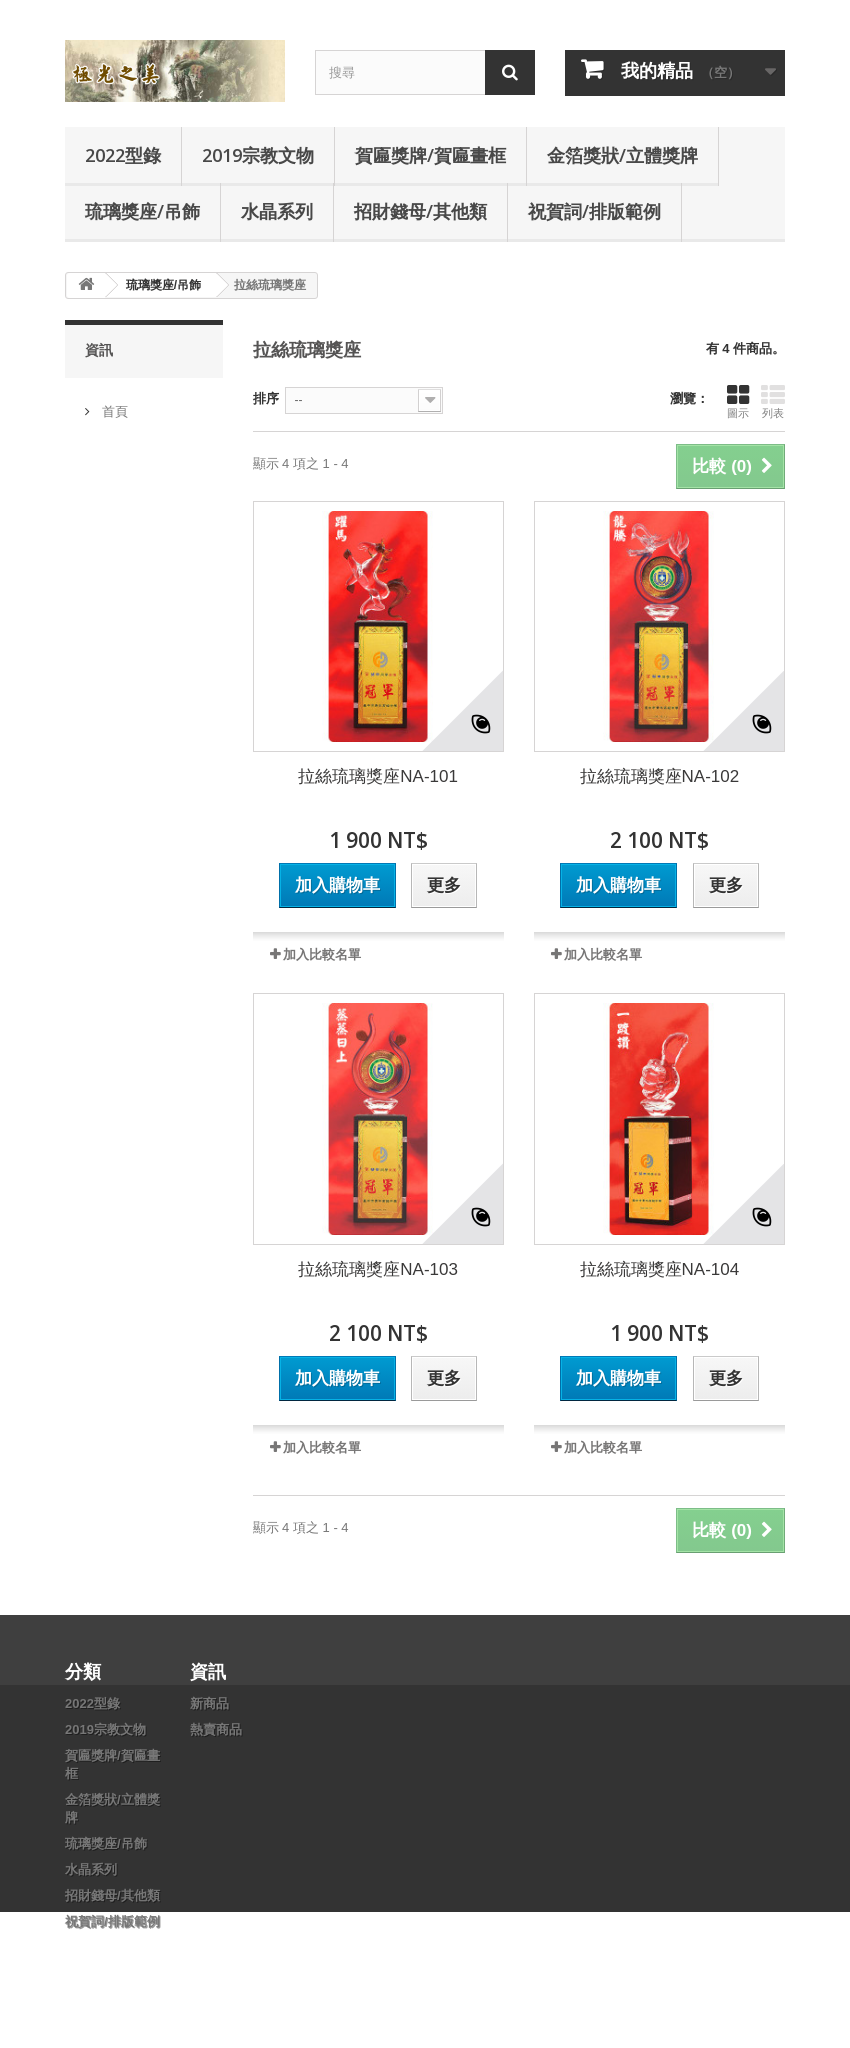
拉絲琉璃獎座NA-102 (660, 776)
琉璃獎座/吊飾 (142, 211)
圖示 (738, 401)
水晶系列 (277, 211)
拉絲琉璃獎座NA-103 (378, 1269)
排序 (266, 398)
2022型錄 (123, 155)
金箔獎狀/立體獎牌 (622, 155)
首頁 (113, 403)
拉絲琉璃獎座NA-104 (660, 1269)
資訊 (99, 349)
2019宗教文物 (258, 155)
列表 (773, 401)
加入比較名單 (322, 954)
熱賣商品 (216, 1729)
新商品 (209, 1703)
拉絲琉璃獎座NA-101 (378, 776)
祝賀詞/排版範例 (594, 211)
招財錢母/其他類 (420, 211)
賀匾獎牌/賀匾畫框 (430, 155)
